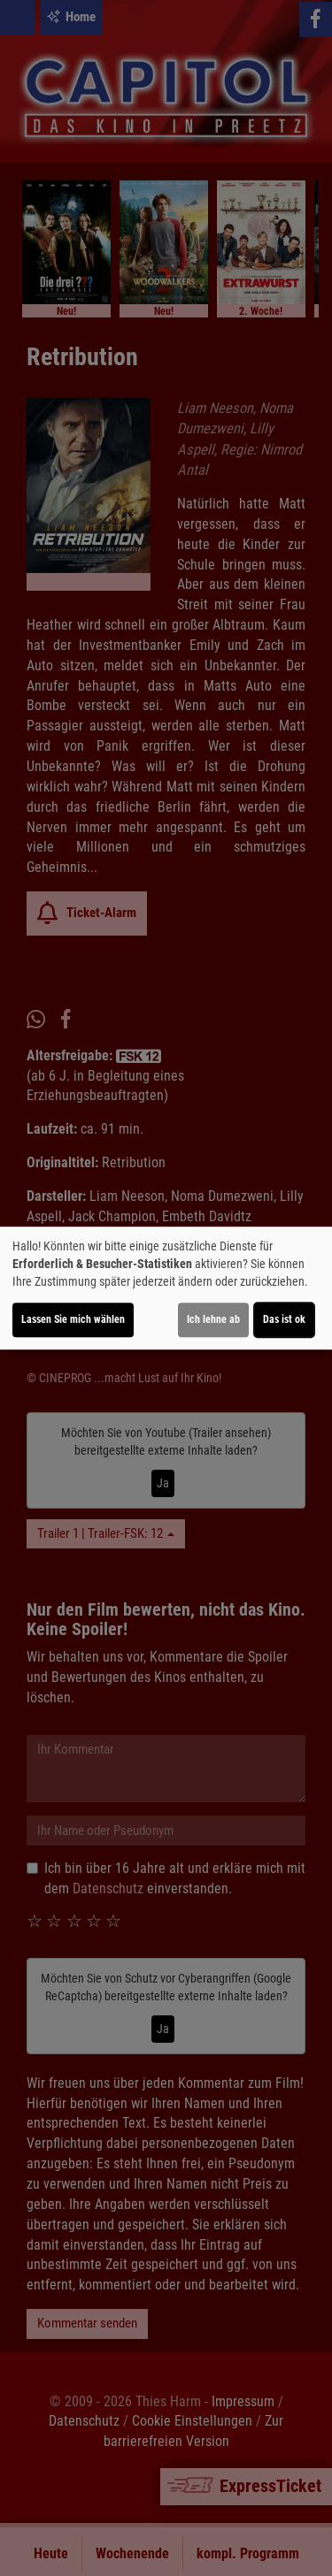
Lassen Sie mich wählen (73, 1319)
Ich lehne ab (213, 1319)
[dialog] (166, 1288)
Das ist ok (284, 1319)
